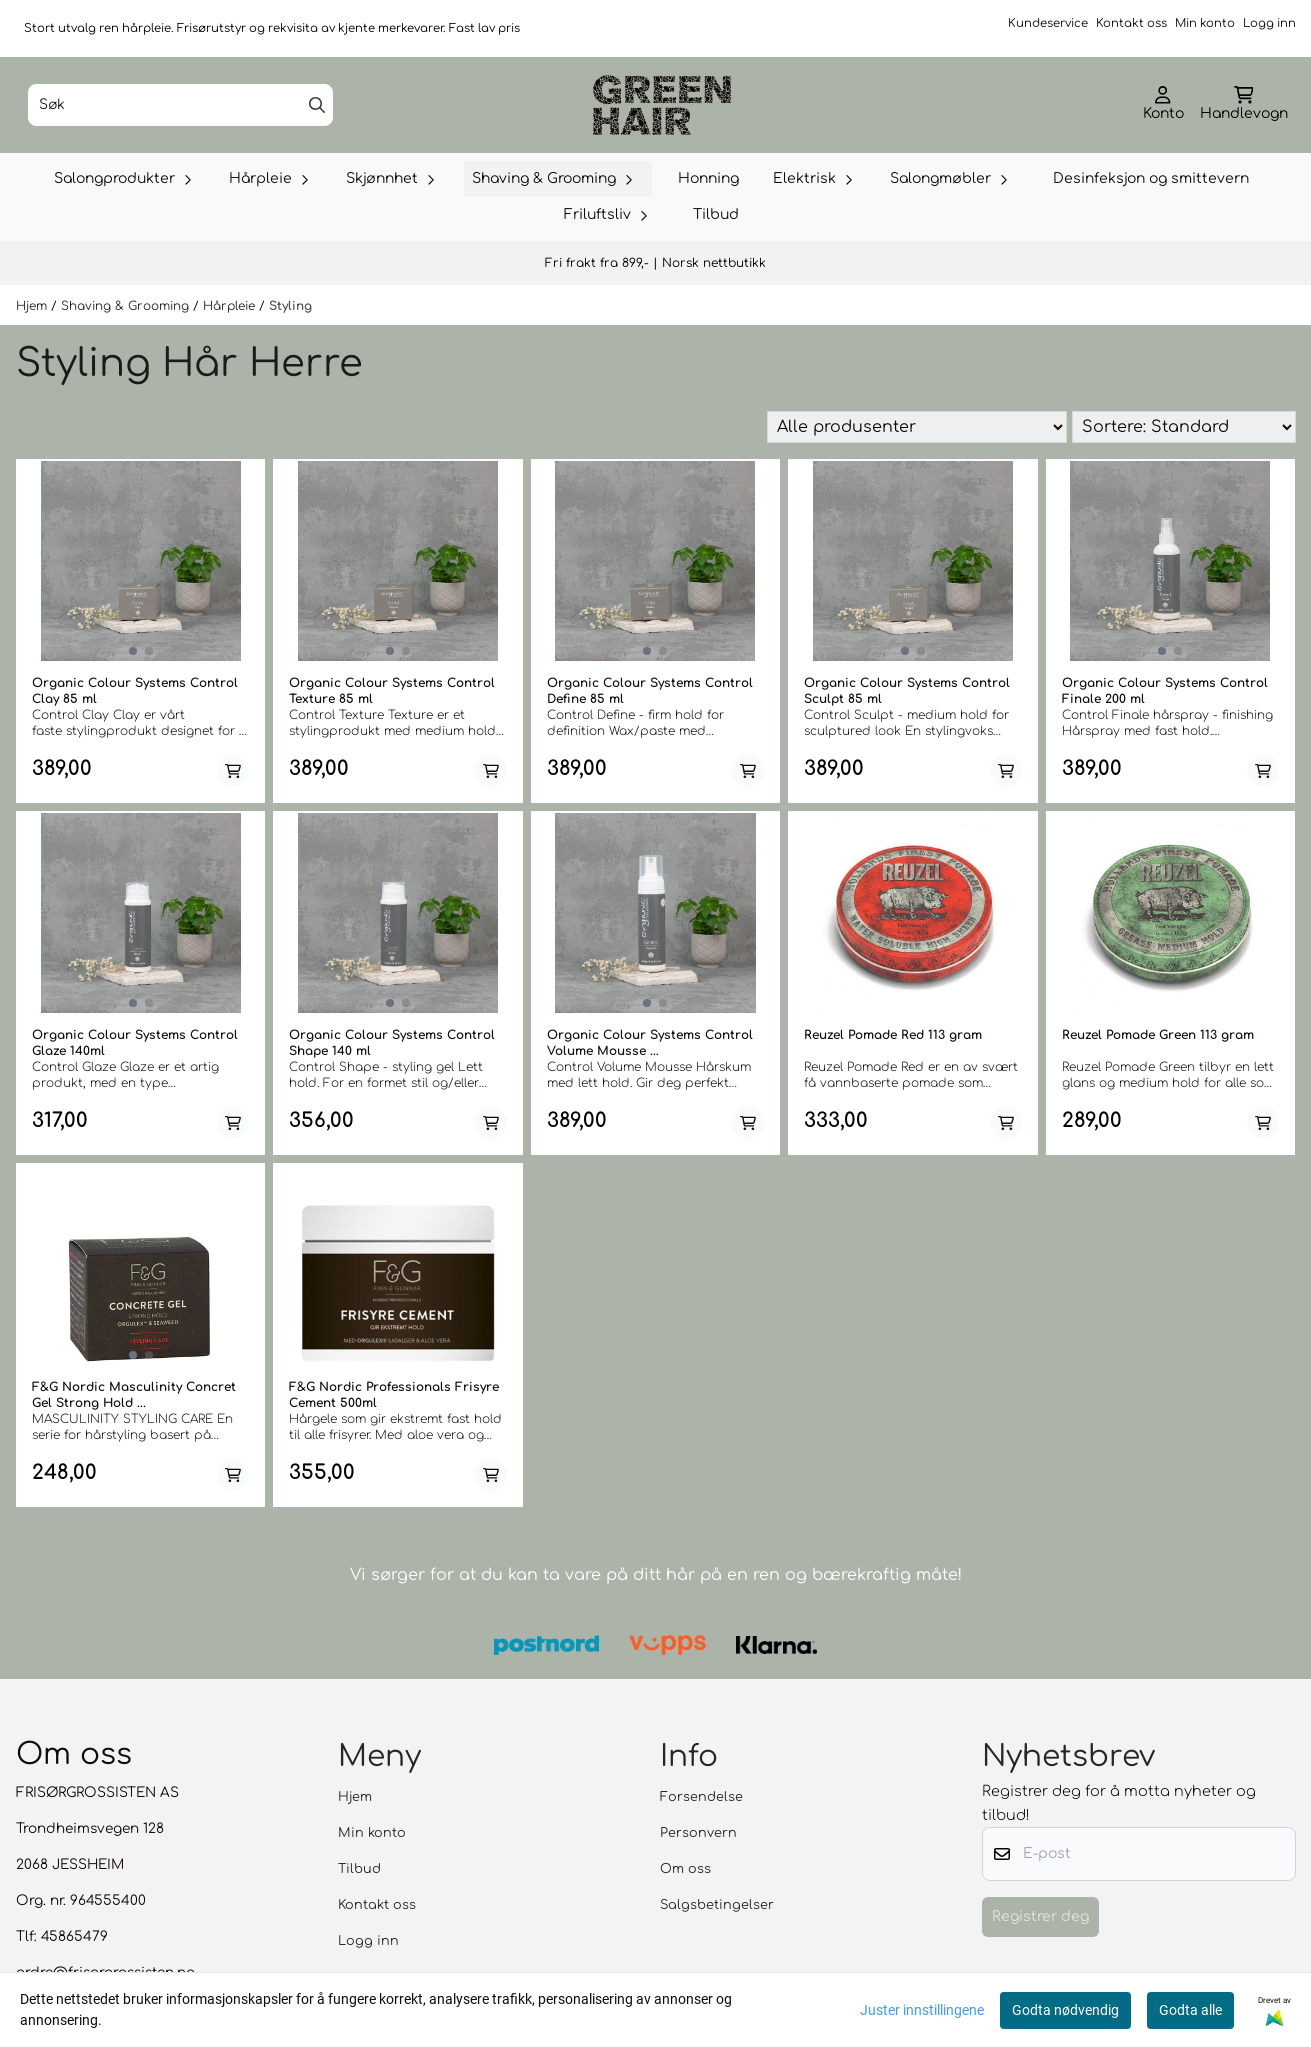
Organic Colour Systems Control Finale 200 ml (1165, 691)
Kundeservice (1048, 23)
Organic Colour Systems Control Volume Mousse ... (650, 1043)
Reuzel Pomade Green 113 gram (1158, 1035)
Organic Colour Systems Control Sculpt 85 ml (907, 691)
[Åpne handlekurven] (1244, 105)
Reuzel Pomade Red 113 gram (893, 1035)
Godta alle (1190, 2010)
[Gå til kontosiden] (1163, 105)
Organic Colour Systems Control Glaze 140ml (135, 1043)
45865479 (74, 1936)
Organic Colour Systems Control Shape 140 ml (392, 1043)
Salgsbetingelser (717, 1905)
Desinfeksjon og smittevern (1151, 178)
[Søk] (180, 105)
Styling (290, 306)
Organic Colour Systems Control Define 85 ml (650, 691)
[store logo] (662, 105)
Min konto (1205, 23)
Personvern (698, 1833)
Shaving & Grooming (127, 306)
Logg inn (1269, 23)
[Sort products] (1184, 427)
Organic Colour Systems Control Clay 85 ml (135, 691)
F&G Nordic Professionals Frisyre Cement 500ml (394, 1395)
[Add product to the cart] (233, 771)
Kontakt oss (1131, 23)
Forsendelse (701, 1797)
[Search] (317, 105)
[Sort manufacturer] (917, 427)
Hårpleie (231, 306)
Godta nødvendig (1065, 2010)
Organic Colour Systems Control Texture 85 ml (392, 691)
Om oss (685, 1869)
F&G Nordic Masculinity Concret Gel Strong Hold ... (134, 1395)
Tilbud (716, 214)
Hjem (33, 306)
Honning (708, 178)
